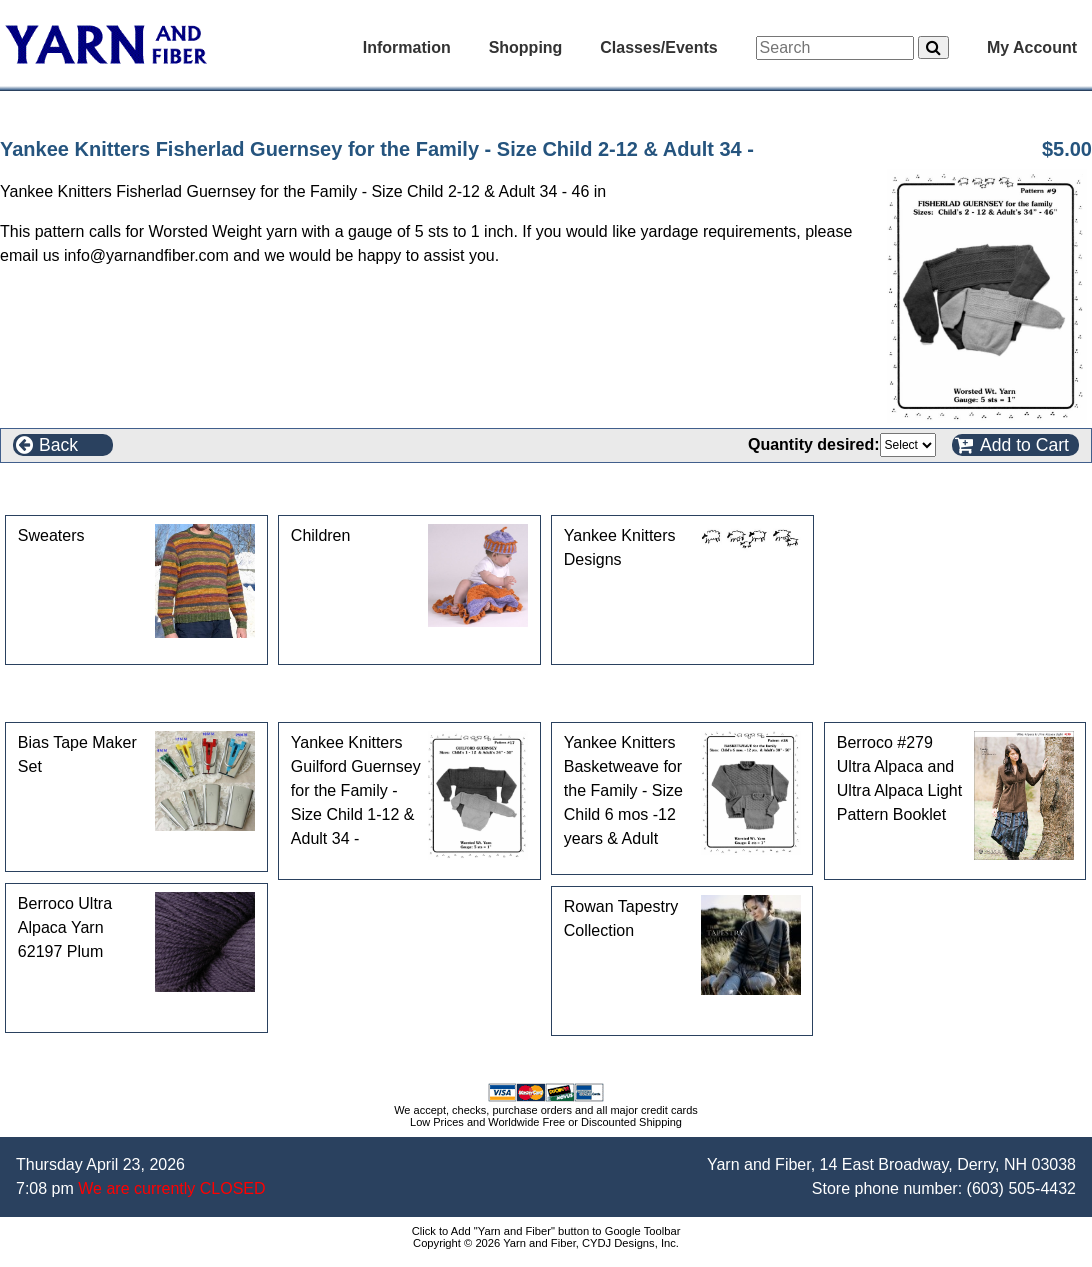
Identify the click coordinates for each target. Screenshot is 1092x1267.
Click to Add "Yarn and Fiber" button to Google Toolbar (546, 1231)
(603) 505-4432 (1021, 1188)
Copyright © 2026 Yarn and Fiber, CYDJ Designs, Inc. (546, 1243)
